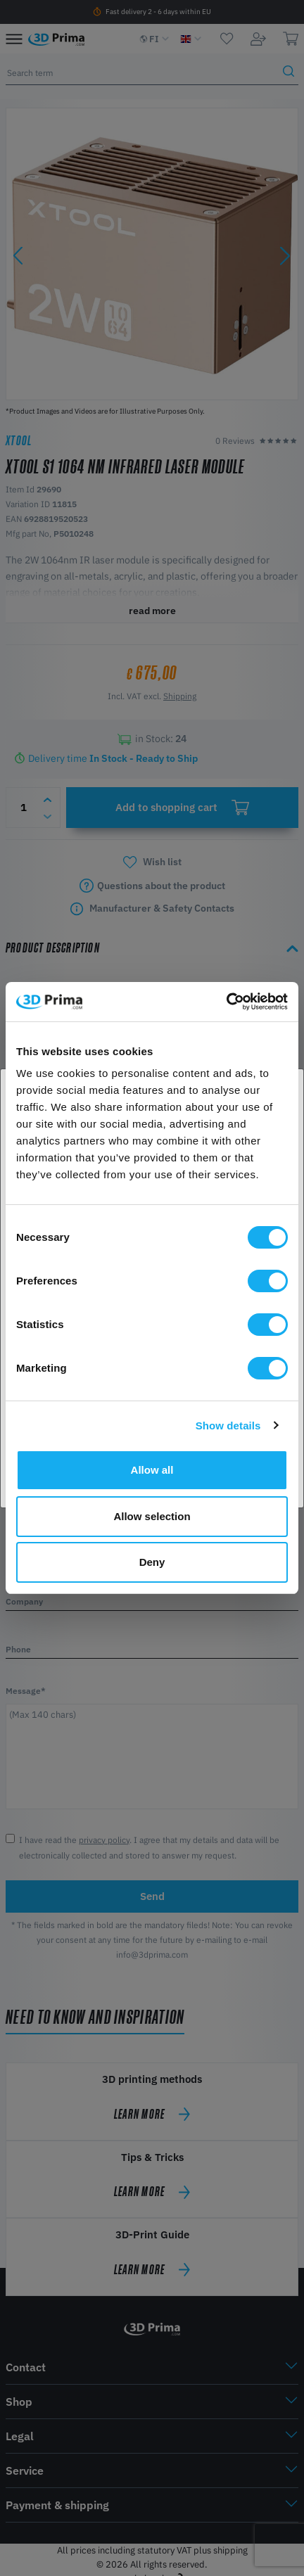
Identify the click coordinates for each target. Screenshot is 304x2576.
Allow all (152, 1470)
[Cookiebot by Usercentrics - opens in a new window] (226, 1002)
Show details (228, 1426)
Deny (152, 1562)
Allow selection (151, 1516)
